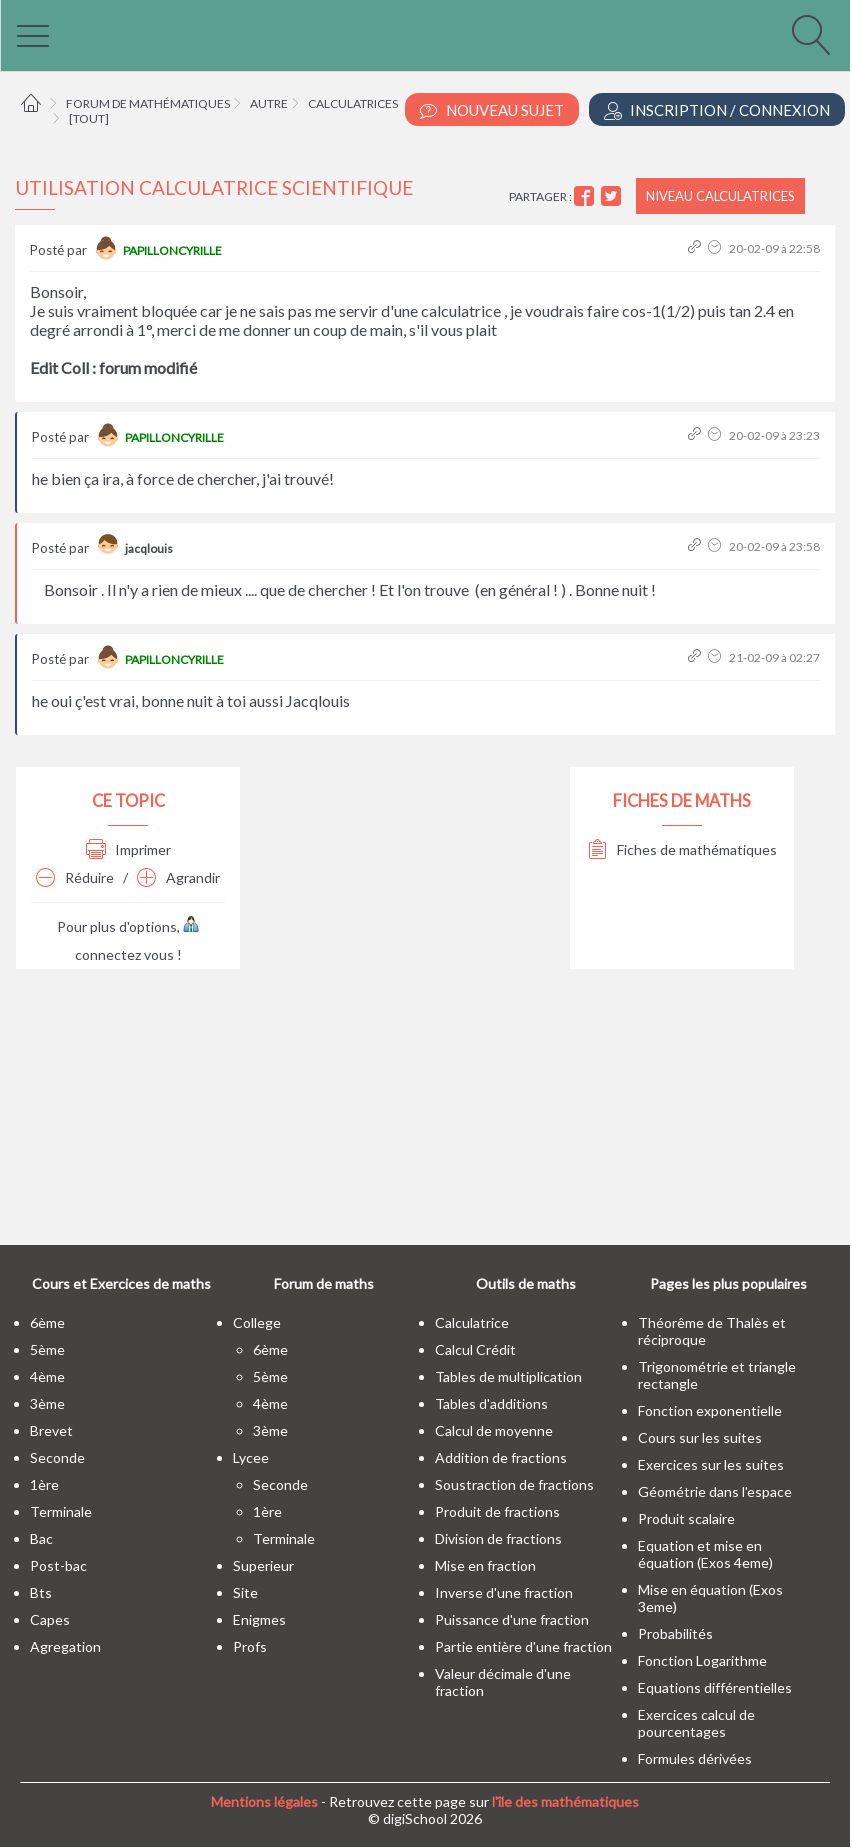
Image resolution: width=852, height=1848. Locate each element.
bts (41, 1592)
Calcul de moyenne (494, 1430)
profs (250, 1646)
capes (50, 1619)
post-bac (58, 1565)
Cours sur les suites (700, 1437)
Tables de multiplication (508, 1376)
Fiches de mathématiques (682, 849)
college (257, 1322)
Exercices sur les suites (711, 1464)
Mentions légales (264, 1801)
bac (41, 1538)
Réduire (75, 877)
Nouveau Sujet (492, 110)
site (245, 1592)
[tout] (89, 118)
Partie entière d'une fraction (523, 1646)
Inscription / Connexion (717, 110)
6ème (47, 1322)
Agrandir (178, 877)
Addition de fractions (501, 1457)
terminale (61, 1511)
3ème (47, 1403)
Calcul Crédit (475, 1349)
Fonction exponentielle (710, 1410)
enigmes (259, 1619)
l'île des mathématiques (565, 1801)
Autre (269, 103)
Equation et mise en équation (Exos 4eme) (705, 1554)
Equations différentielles (715, 1687)
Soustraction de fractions (514, 1484)
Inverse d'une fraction (504, 1592)
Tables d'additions (491, 1403)
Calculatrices (353, 103)
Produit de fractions (497, 1511)
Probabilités (675, 1633)
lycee (251, 1457)
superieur (263, 1565)
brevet (51, 1430)
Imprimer (128, 849)
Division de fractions (498, 1538)
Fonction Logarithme (702, 1660)
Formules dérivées (695, 1758)
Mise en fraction (485, 1565)
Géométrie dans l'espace (715, 1491)
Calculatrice (472, 1322)
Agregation (65, 1646)
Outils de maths (526, 1283)
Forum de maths (324, 1283)
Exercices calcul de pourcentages (696, 1723)
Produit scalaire (686, 1518)
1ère (44, 1484)
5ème (47, 1349)
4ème (47, 1376)
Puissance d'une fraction (512, 1619)
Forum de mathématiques (148, 103)
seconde (57, 1457)
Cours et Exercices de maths (121, 1283)
